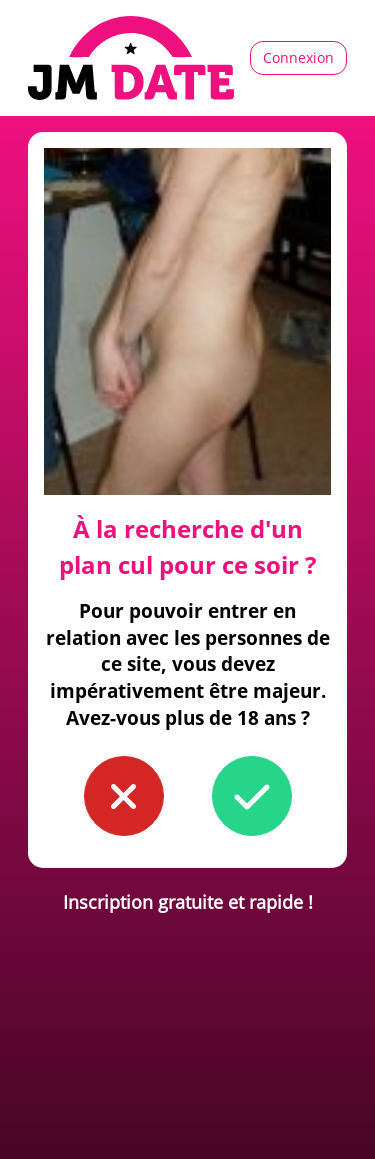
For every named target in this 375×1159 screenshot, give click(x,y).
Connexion (298, 57)
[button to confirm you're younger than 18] (124, 796)
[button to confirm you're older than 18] (252, 796)
